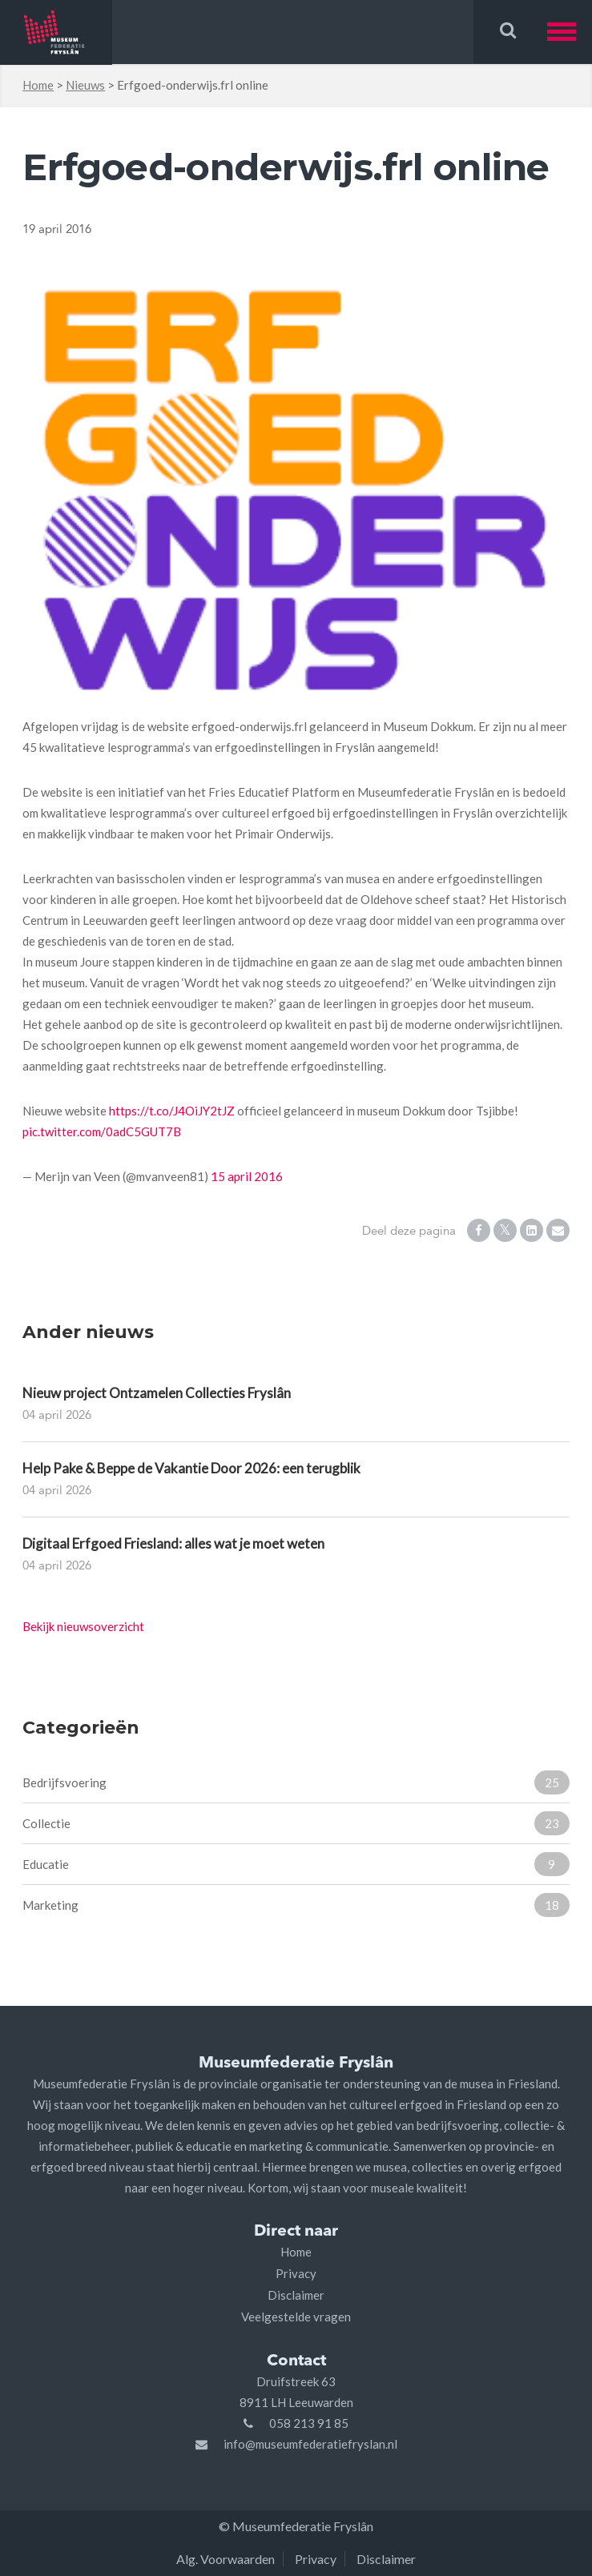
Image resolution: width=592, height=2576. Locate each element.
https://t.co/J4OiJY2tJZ (172, 1110)
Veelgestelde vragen (296, 2316)
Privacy (296, 2273)
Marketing (296, 1905)
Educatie (296, 1864)
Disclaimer (296, 2295)
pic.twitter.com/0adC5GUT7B (101, 1131)
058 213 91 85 (308, 2423)
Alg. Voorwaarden (225, 2558)
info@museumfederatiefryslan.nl (310, 2444)
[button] (569, 31)
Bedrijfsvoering (296, 1782)
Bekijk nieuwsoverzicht (83, 1626)
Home (38, 85)
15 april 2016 (247, 1176)
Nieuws (85, 85)
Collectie (296, 1823)
